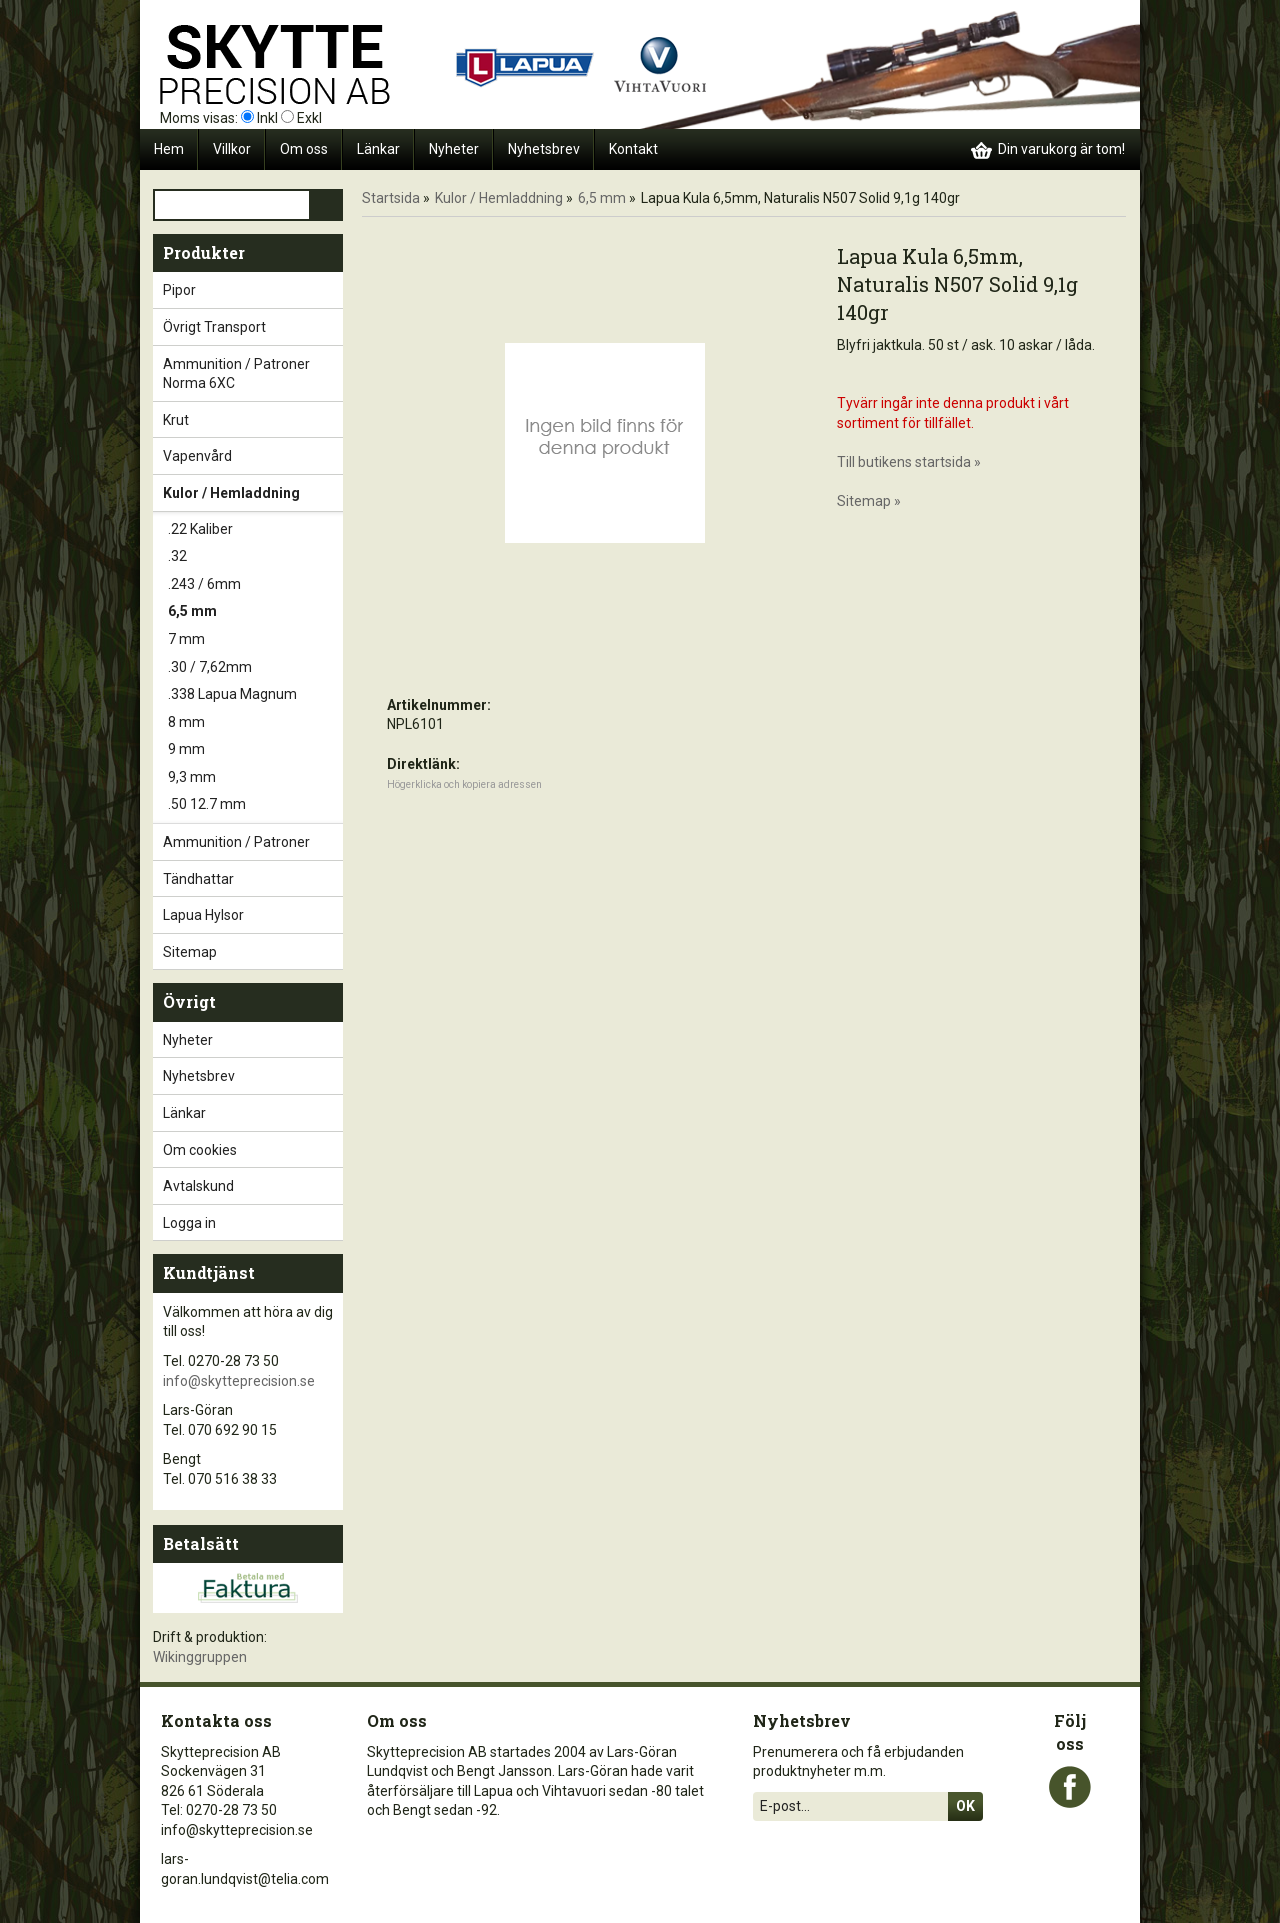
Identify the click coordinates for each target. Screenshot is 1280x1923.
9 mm (255, 750)
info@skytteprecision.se (239, 1381)
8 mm (255, 723)
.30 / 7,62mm (255, 668)
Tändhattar (253, 879)
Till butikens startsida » (909, 462)
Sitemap (190, 952)
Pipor (253, 290)
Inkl (267, 118)
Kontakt (633, 149)
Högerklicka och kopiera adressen (464, 784)
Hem (169, 149)
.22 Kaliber (255, 530)
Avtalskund (198, 1186)
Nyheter (454, 149)
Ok (965, 1806)
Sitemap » (869, 501)
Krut (253, 420)
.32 (255, 557)
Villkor (232, 149)
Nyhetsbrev (544, 149)
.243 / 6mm (255, 585)
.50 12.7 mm (255, 805)
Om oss (304, 149)
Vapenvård (253, 456)
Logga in (189, 1223)
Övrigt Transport (253, 327)
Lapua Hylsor (253, 915)
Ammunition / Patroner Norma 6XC (253, 373)
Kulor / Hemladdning (253, 493)
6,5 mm (255, 612)
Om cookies (200, 1150)
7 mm (255, 640)
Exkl (309, 118)
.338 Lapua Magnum (255, 695)
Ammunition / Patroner (253, 842)
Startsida (391, 198)
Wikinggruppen (200, 1657)
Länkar (378, 149)
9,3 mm (255, 778)
